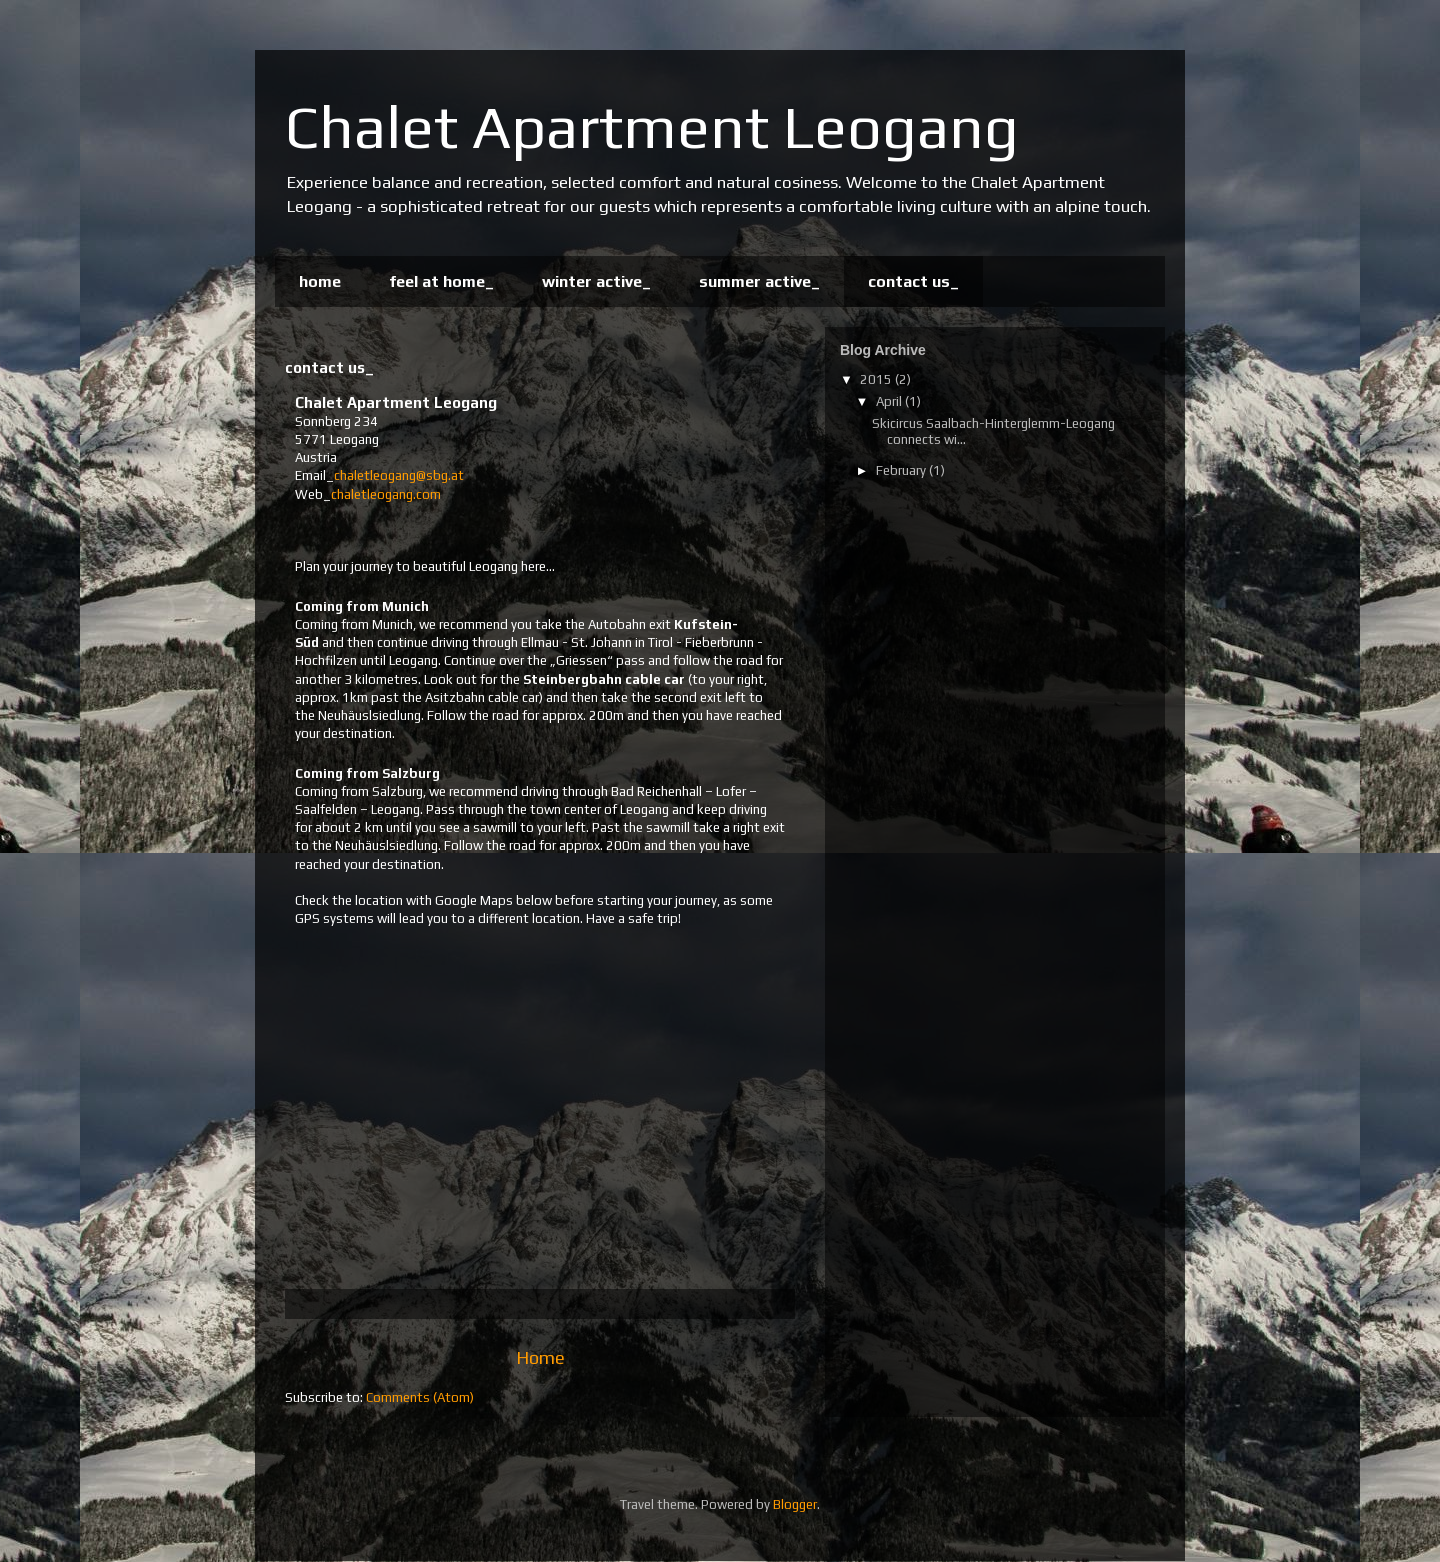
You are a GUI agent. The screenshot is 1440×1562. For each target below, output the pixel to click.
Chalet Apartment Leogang (652, 126)
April (890, 401)
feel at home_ (441, 281)
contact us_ (913, 281)
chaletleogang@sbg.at (399, 475)
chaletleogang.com (386, 494)
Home (540, 1357)
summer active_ (759, 281)
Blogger (795, 1504)
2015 (877, 379)
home (320, 281)
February (902, 470)
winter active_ (596, 281)
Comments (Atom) (420, 1397)
